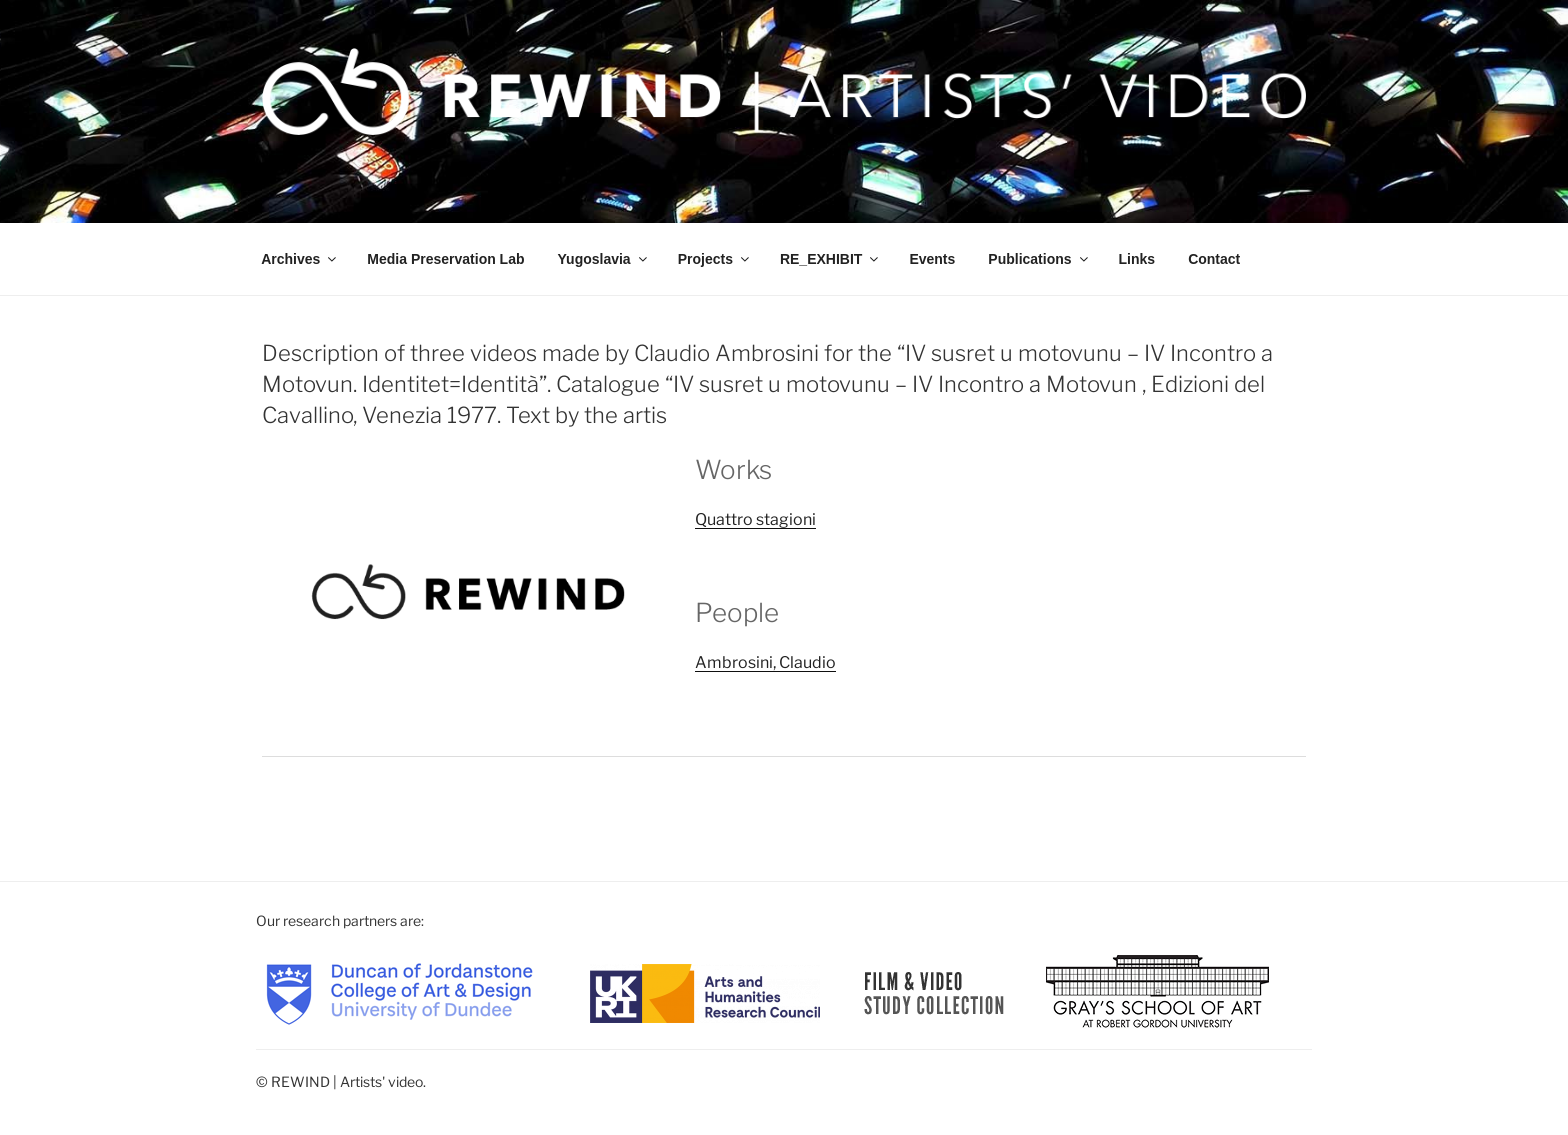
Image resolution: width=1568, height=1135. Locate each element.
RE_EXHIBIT (830, 259)
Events (932, 259)
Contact (1214, 259)
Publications (1039, 259)
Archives (300, 259)
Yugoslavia (604, 259)
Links (1137, 259)
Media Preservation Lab (445, 259)
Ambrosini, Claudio (765, 662)
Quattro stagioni (755, 519)
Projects (715, 259)
